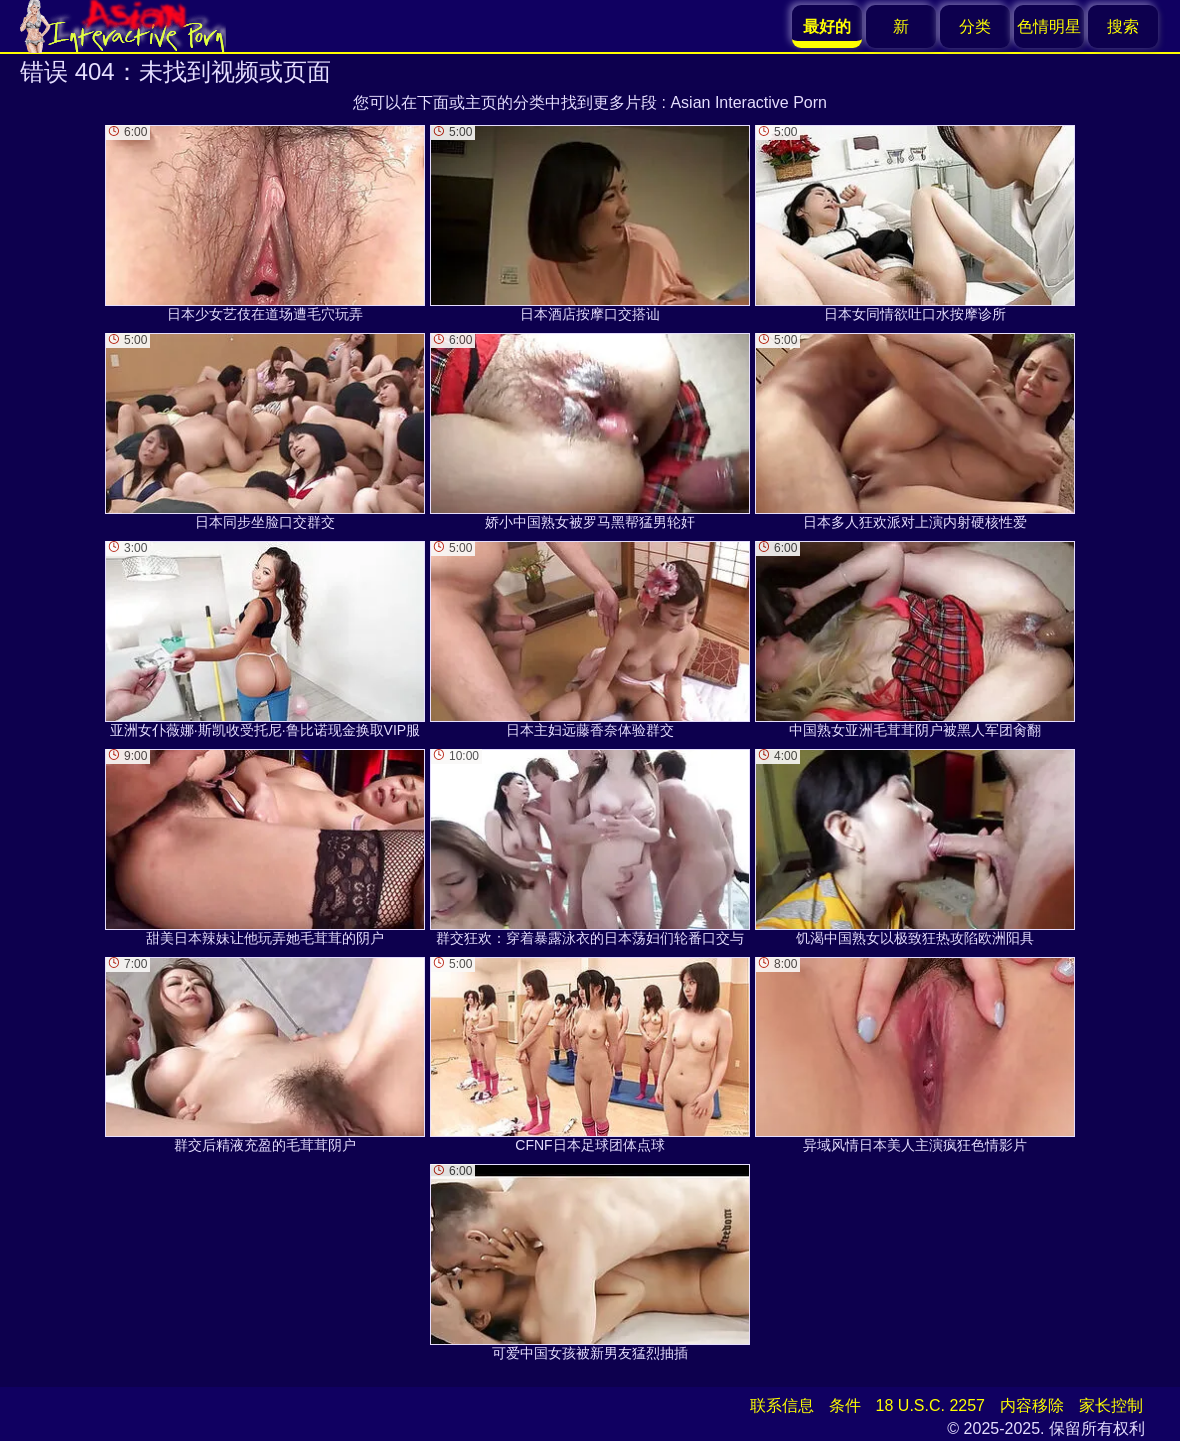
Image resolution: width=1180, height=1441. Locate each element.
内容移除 (1032, 1405)
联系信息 (782, 1405)
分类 (975, 26)
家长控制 (1111, 1405)
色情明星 (1049, 26)
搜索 (1123, 26)
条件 (845, 1405)
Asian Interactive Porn (748, 102)
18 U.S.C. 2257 (930, 1405)
